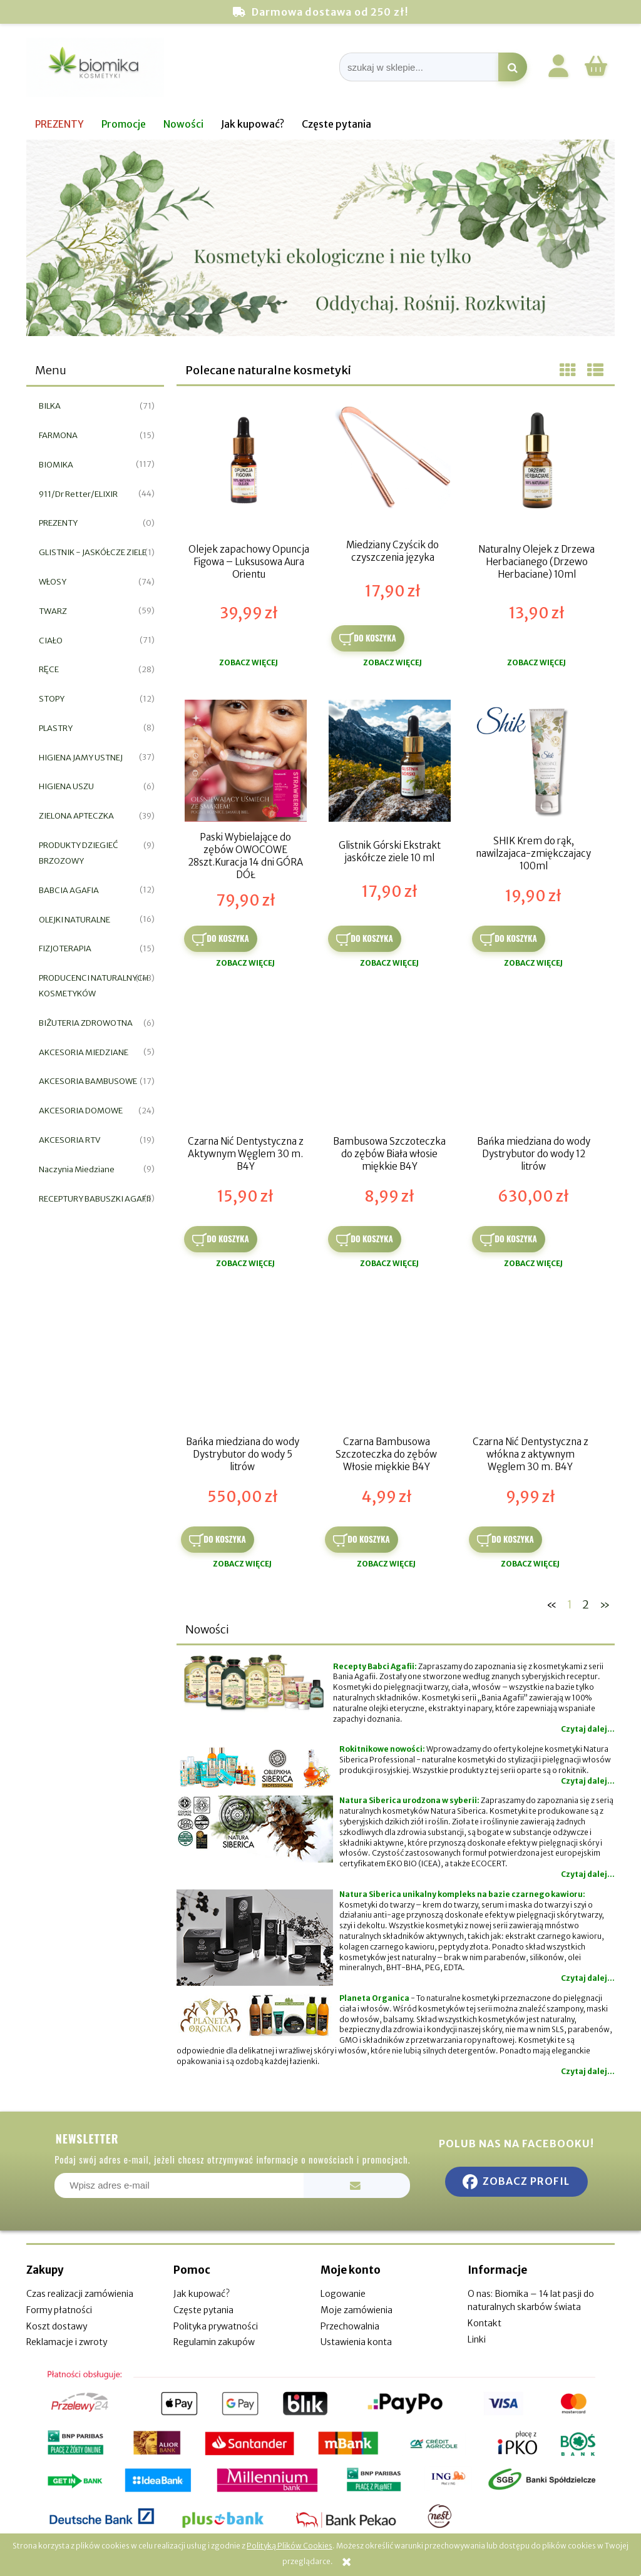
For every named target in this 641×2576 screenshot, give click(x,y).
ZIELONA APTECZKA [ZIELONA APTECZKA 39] (76, 815)
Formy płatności (59, 2310)
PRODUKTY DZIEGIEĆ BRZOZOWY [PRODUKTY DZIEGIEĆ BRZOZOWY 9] (78, 853)
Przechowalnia (349, 2326)
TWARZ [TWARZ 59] (53, 611)
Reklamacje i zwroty (66, 2342)
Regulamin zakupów (214, 2342)
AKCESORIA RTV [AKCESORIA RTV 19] (69, 1140)
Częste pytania (203, 2310)
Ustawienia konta (356, 2342)
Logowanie (343, 2293)
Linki (477, 2339)
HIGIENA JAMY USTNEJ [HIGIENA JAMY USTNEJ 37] (81, 757)
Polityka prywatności (215, 2326)
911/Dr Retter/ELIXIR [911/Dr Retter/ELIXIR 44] (78, 494)
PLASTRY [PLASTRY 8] (56, 728)
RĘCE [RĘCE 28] (49, 669)
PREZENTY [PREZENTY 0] (58, 523)
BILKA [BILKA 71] (50, 406)
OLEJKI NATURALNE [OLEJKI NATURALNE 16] (74, 919)
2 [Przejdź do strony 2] (585, 1604)
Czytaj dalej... (588, 1729)
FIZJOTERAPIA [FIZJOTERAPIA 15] (65, 948)
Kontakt (484, 2323)
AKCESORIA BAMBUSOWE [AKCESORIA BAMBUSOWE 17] (88, 1081)
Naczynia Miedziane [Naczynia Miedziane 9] (77, 1169)
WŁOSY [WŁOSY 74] (52, 581)
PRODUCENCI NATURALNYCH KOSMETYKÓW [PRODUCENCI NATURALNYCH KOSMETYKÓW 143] (93, 986)
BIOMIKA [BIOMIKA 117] (56, 464)
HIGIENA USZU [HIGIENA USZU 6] (66, 786)
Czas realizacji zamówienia (79, 2293)
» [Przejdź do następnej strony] (605, 1604)
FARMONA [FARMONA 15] (58, 435)
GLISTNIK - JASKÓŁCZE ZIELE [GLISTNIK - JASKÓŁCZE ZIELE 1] (92, 552)
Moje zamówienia (356, 2310)
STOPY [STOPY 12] (51, 698)
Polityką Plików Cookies (289, 2545)
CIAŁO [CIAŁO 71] (51, 640)
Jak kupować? (201, 2293)
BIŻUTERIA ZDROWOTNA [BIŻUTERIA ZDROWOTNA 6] (86, 1023)
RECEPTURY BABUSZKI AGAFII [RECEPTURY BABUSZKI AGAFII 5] (95, 1198)
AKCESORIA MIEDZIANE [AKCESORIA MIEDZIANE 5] (83, 1052)
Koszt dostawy (56, 2326)
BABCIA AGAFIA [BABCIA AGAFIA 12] (69, 890)
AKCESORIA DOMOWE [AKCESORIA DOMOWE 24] (81, 1110)
